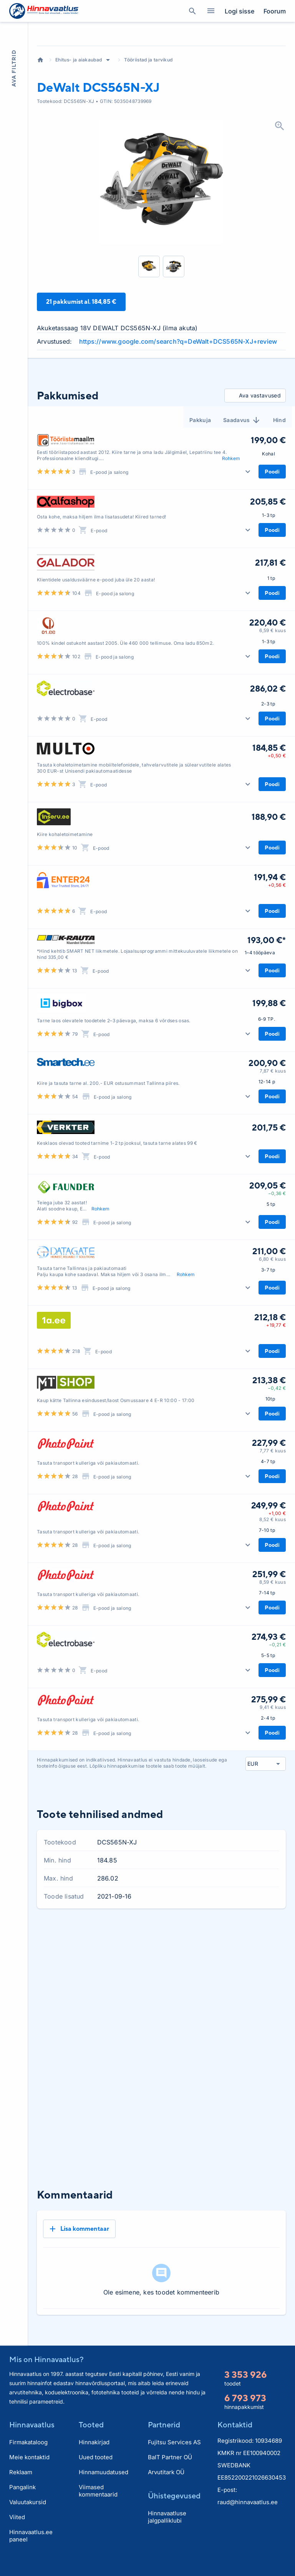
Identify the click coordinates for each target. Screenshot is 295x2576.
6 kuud (256, 1977)
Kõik (277, 1977)
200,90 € (267, 1105)
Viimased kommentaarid (98, 2507)
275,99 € (268, 1742)
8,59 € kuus (272, 1624)
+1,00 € (277, 1555)
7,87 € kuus (273, 1113)
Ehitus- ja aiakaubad (78, 102)
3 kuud (231, 1977)
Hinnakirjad (94, 2459)
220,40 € (267, 665)
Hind (279, 462)
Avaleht (40, 102)
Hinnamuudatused (103, 2489)
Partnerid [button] (164, 2441)
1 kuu (208, 1977)
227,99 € (269, 1485)
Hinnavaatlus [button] (32, 2441)
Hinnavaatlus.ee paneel (31, 2552)
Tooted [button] (91, 2441)
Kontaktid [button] (234, 2441)
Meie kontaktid (29, 2474)
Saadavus (242, 462)
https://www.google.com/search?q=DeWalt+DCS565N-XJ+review (178, 383)
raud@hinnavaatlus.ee (247, 2519)
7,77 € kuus (273, 1493)
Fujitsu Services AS (174, 2459)
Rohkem (231, 500)
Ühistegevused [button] (174, 2512)
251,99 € (269, 1616)
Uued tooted (96, 2474)
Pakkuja (200, 462)
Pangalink (22, 2504)
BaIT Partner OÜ (170, 2474)
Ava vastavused (254, 437)
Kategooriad (208, 11)
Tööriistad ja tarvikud (148, 102)
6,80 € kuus (272, 1301)
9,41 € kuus (273, 1749)
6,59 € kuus (272, 672)
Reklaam (20, 2489)
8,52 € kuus (272, 1561)
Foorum (275, 11)
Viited (17, 2534)
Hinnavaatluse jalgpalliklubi (167, 2533)
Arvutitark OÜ (166, 2489)
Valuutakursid (27, 2519)
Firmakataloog (28, 2459)
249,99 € (268, 1548)
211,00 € (269, 1293)
